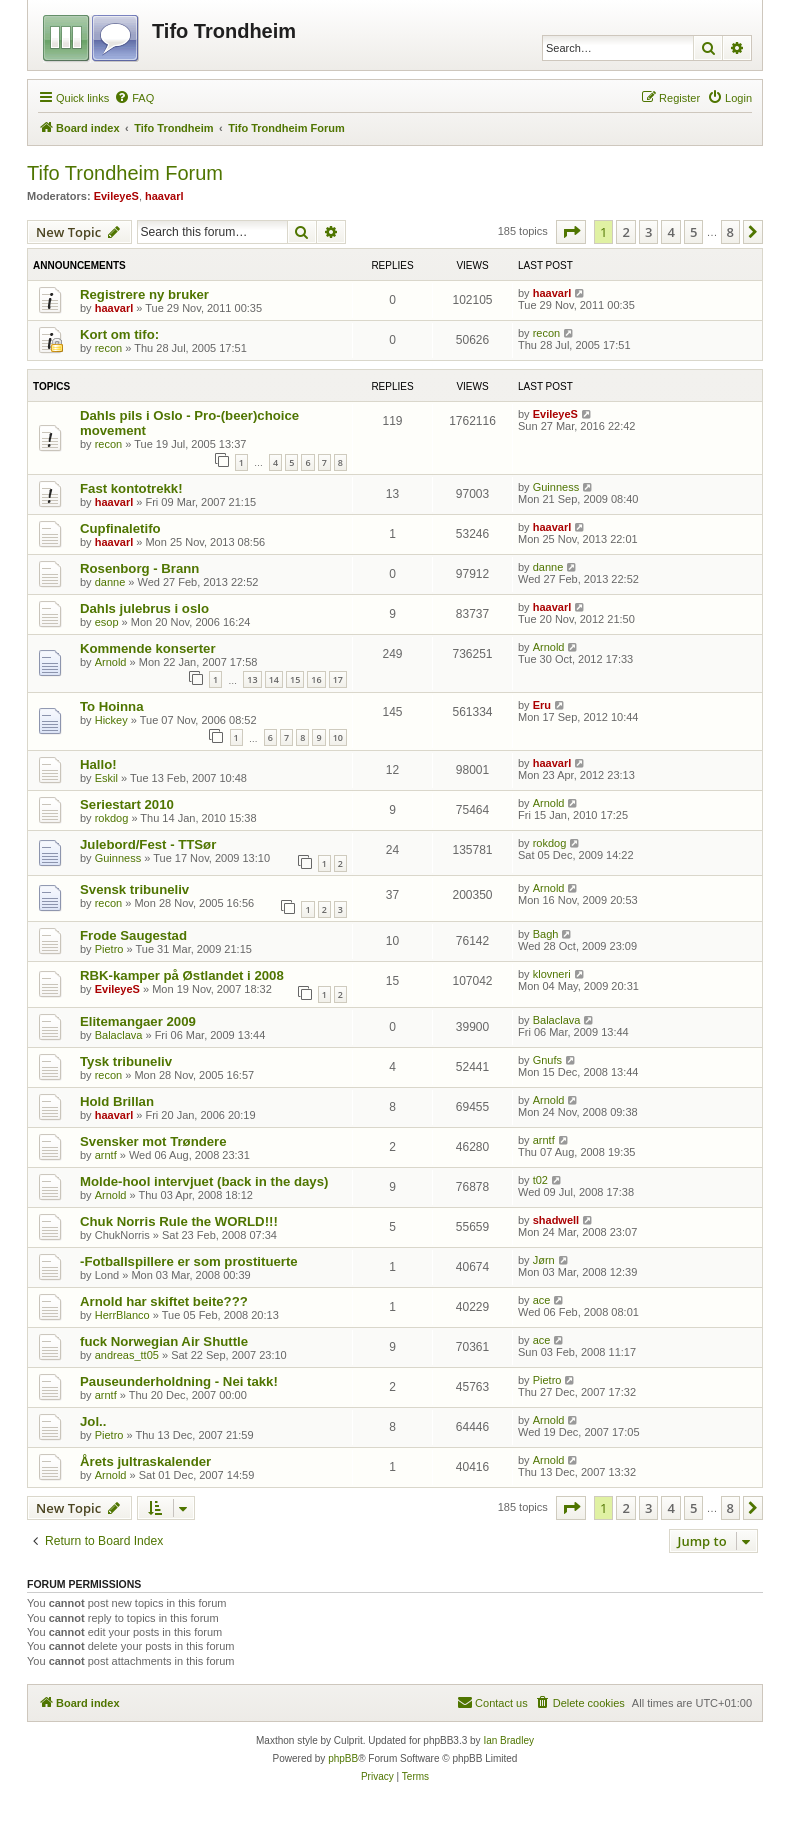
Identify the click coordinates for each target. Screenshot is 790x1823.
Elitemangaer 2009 (138, 1021)
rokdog (112, 818)
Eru (542, 705)
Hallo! (98, 764)
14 (274, 679)
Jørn (544, 1260)
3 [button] (648, 232)
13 (252, 679)
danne (110, 582)
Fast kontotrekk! (131, 488)
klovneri (552, 974)
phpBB (343, 1758)
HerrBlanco (122, 1315)
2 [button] (625, 232)
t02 (540, 1180)
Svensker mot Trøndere (153, 1141)
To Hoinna (111, 706)
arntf (106, 1155)
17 (338, 679)
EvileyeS (116, 196)
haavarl (164, 196)
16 (316, 679)
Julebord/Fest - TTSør (148, 844)
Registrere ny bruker (144, 294)
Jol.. (93, 1421)
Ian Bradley (508, 1740)
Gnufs (547, 1060)
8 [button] (730, 232)
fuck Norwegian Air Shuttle (164, 1341)
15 (295, 679)
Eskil (106, 778)
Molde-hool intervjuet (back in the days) (204, 1181)
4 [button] (670, 232)
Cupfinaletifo (120, 528)
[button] (571, 232)
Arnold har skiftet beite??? (164, 1301)
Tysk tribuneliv (126, 1061)
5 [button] (693, 232)
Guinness (556, 487)
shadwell (556, 1220)
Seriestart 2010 (127, 804)
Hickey (111, 720)
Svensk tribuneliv (134, 889)
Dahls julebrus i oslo (144, 608)
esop (107, 622)
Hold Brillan (117, 1101)
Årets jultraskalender (145, 1461)
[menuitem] (134, 98)
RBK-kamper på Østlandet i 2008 (182, 975)
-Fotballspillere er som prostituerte (189, 1261)
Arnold (111, 662)
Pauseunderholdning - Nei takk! (179, 1381)
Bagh (546, 934)
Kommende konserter (148, 648)
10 (338, 737)
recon (109, 348)
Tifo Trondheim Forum (125, 173)
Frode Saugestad (133, 935)
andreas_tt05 (127, 1355)
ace (542, 1300)
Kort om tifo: (119, 334)
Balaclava (119, 1035)
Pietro (109, 949)
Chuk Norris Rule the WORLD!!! (179, 1221)
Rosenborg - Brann (139, 568)
